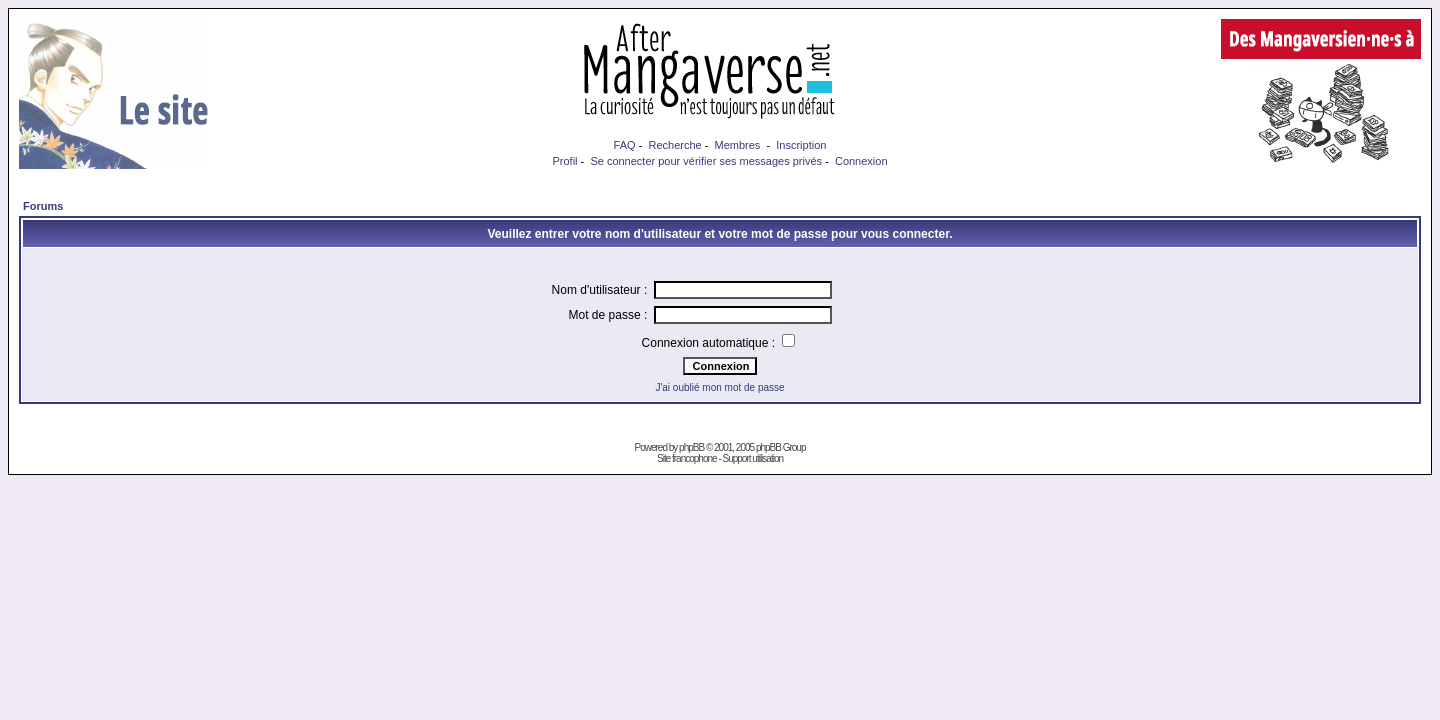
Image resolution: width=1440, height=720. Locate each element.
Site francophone (687, 458)
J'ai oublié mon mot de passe (719, 387)
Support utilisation (753, 458)
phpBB (691, 447)
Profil (564, 161)
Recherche (674, 145)
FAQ (625, 145)
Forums (43, 206)
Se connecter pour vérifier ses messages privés (706, 161)
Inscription (801, 145)
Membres (738, 145)
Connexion (861, 161)
